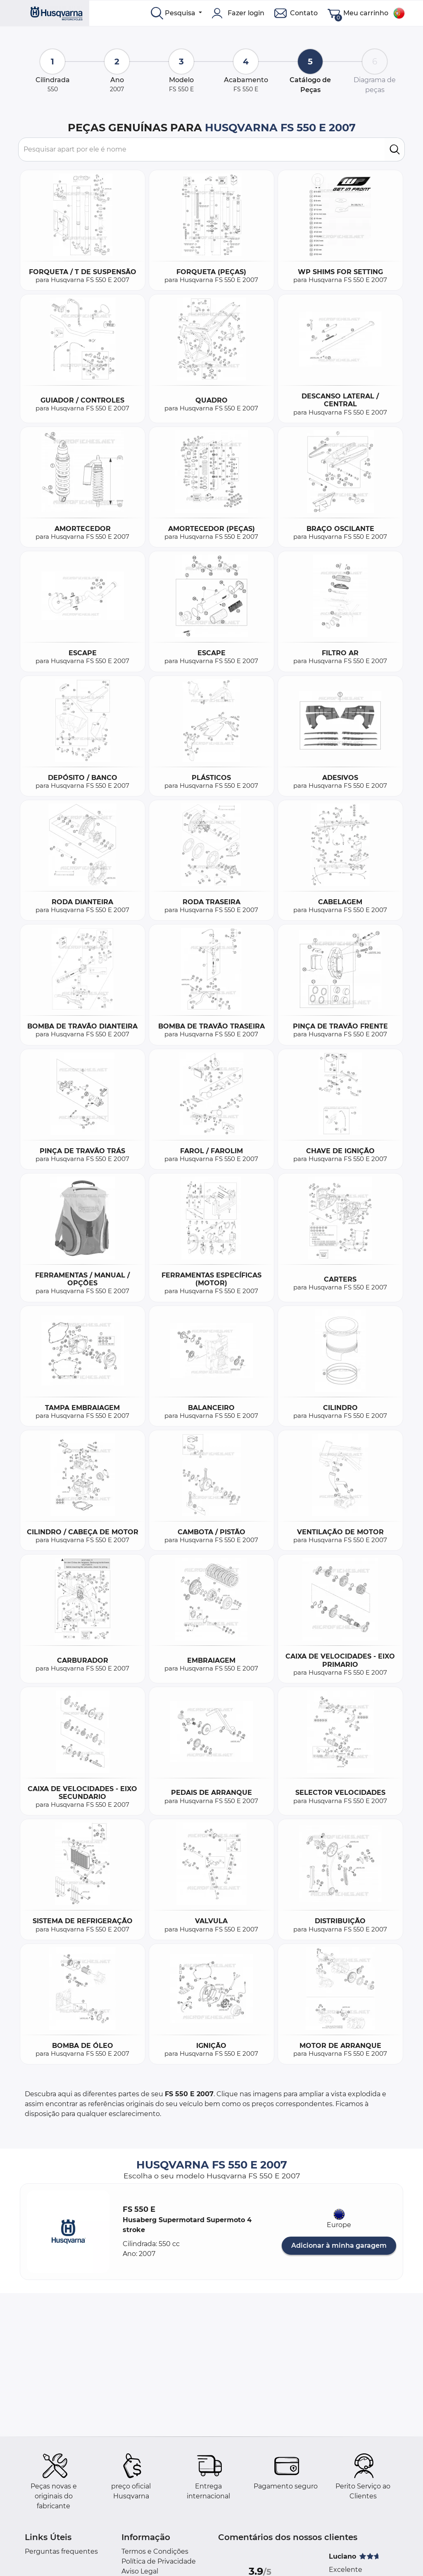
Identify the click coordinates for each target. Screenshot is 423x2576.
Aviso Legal (139, 2571)
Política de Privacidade (158, 2561)
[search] (395, 149)
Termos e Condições (154, 2551)
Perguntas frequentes (61, 2551)
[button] (68, 2231)
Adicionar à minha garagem (339, 2245)
